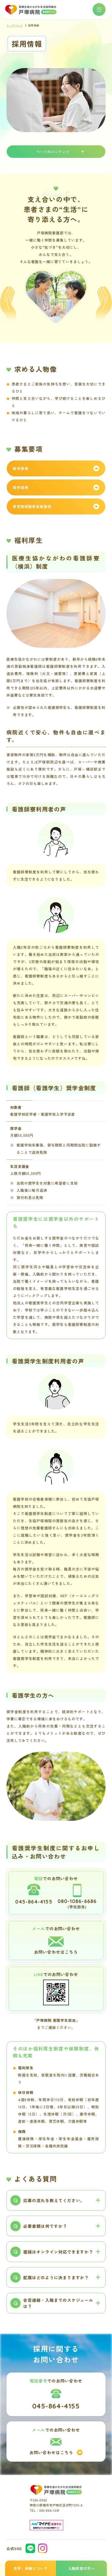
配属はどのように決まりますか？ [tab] (56, 2277)
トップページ (14, 25)
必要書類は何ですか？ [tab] (45, 2226)
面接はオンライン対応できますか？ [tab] (58, 2252)
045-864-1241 (49, 2510)
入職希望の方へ (81, 2568)
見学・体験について (30, 2568)
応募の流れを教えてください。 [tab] (53, 2200)
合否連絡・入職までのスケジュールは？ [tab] (58, 2303)
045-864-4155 (56, 2406)
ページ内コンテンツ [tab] (53, 151)
